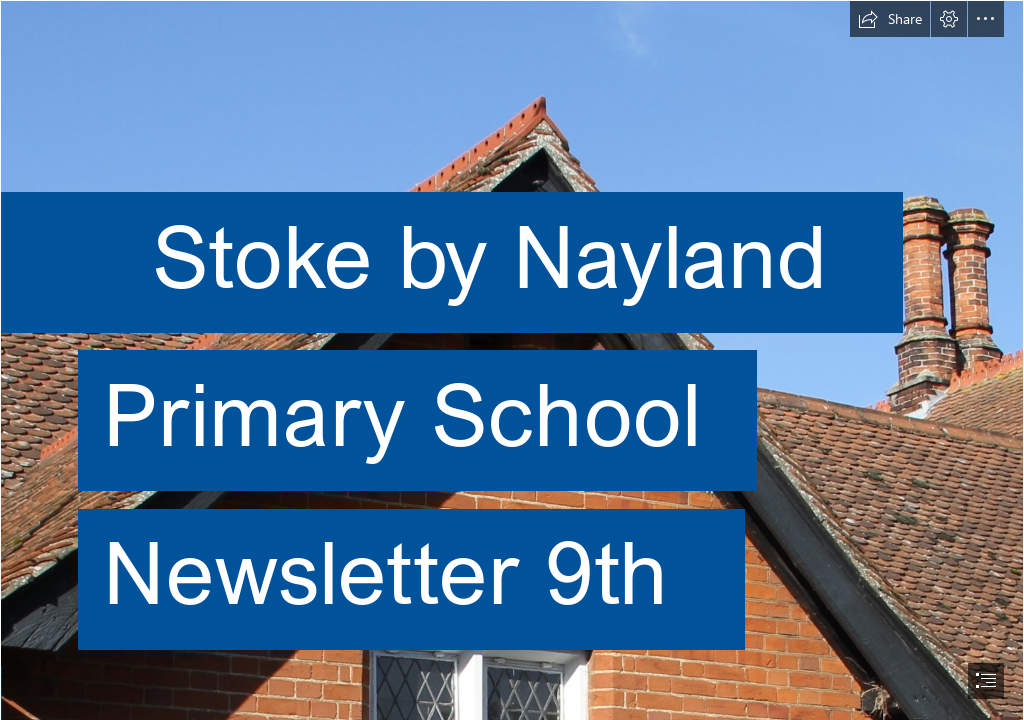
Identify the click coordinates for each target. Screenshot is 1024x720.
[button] (890, 19)
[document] (512, 360)
